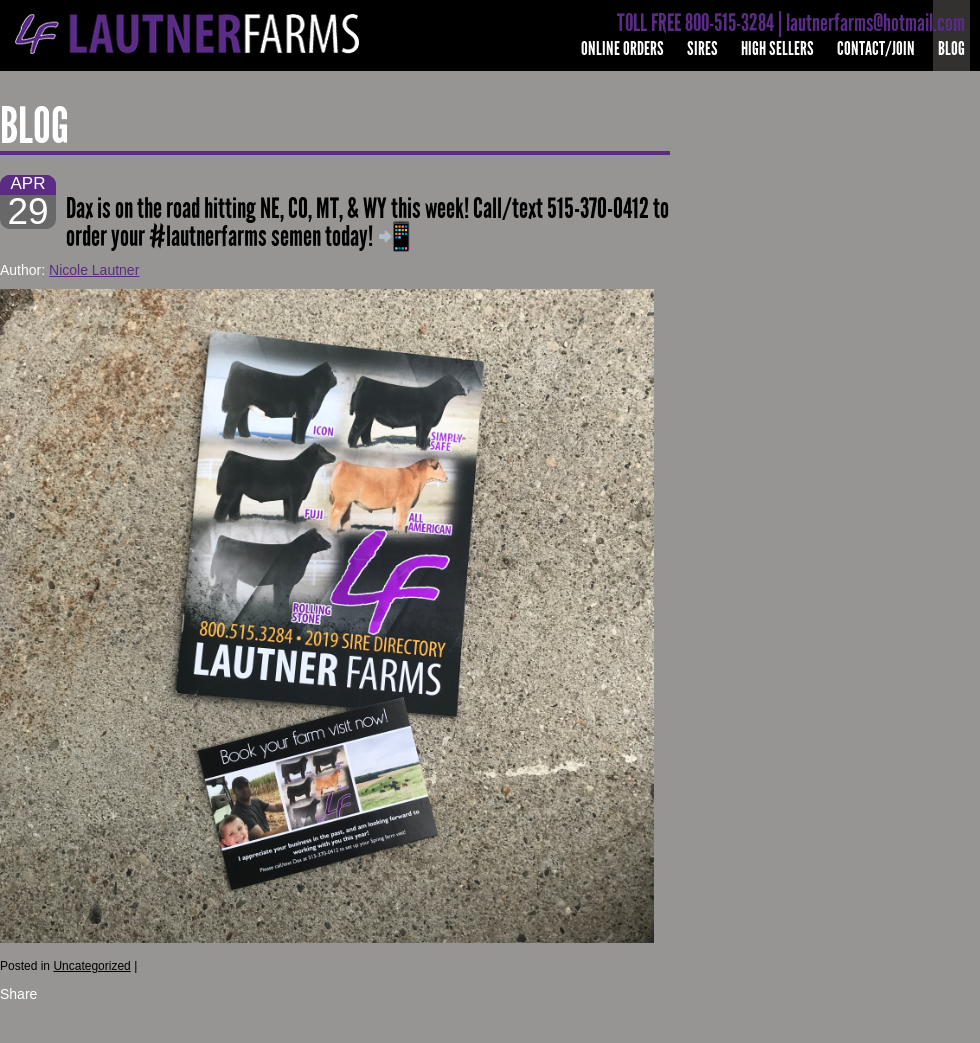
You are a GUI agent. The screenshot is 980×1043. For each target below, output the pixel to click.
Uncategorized (91, 966)
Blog (951, 48)
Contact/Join (876, 48)
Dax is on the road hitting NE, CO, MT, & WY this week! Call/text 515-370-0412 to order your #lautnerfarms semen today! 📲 (367, 222)
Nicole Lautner (94, 270)
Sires (702, 48)
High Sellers (777, 48)
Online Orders (622, 48)
